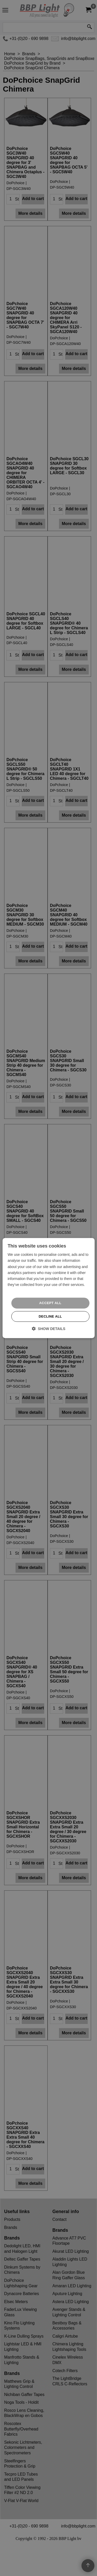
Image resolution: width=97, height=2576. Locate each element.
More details (30, 240)
